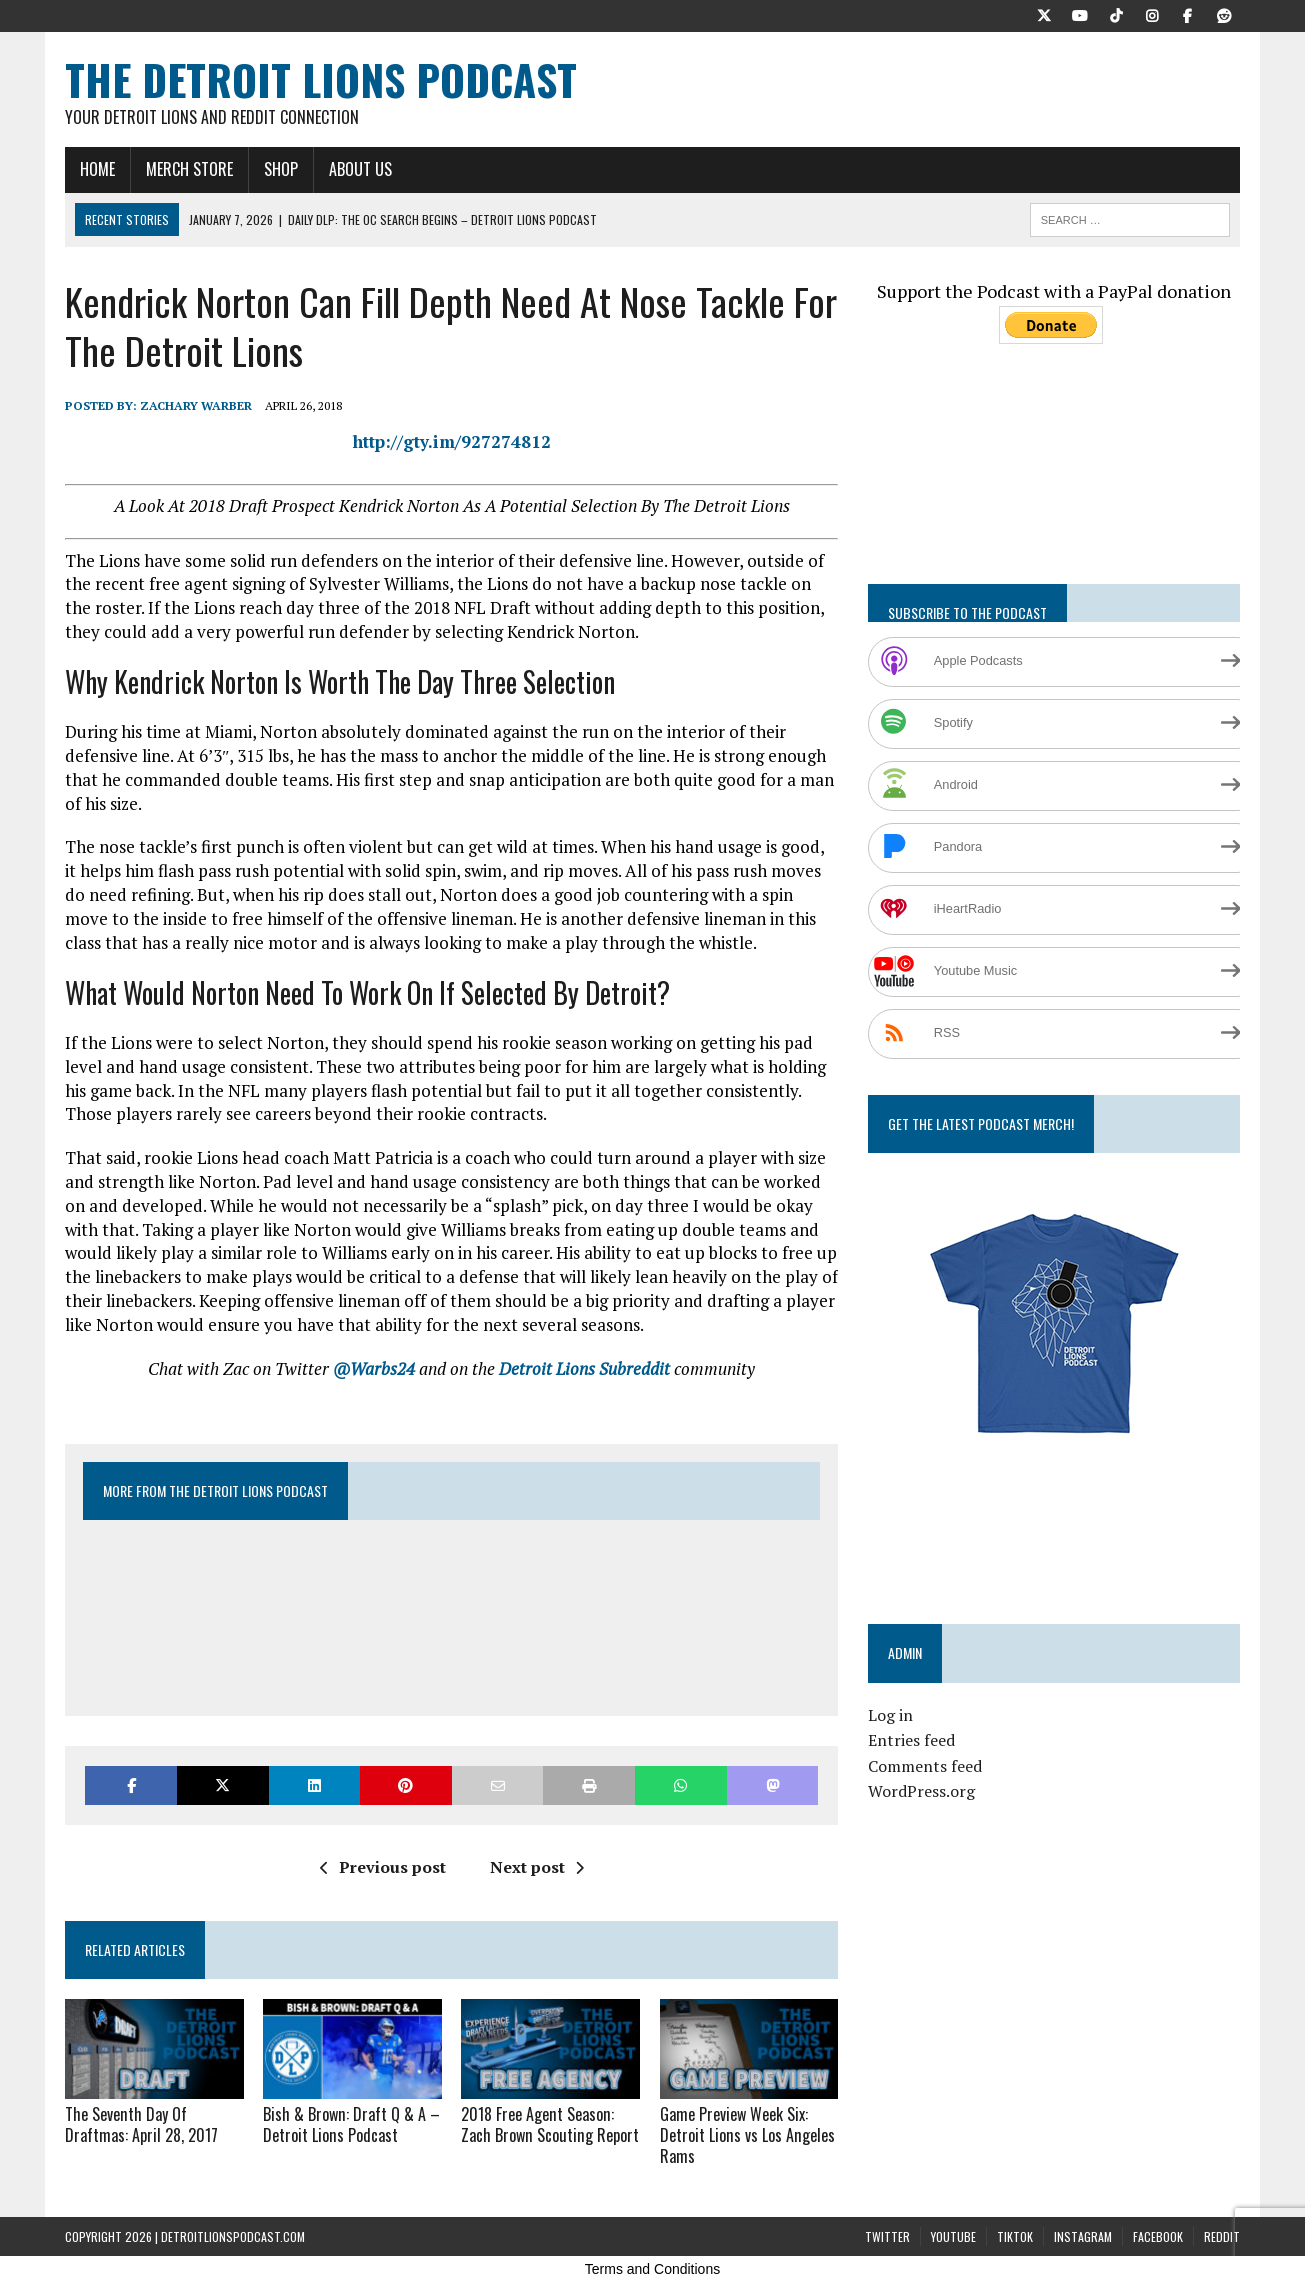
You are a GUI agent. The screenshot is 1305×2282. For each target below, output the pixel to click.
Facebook (1158, 2236)
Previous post (383, 1867)
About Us (360, 169)
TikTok (1015, 2236)
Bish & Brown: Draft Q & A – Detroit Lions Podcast (351, 2124)
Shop (281, 169)
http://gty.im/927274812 (452, 441)
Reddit (1222, 2236)
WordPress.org (921, 1791)
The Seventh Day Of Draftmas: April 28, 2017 (141, 2124)
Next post (537, 1867)
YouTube (953, 2236)
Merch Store (189, 169)
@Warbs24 (374, 1368)
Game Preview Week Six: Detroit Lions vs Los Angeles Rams (746, 2135)
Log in (890, 1715)
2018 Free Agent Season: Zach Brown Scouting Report (548, 2124)
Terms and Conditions (652, 2269)
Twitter (887, 2236)
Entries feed (911, 1740)
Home (97, 169)
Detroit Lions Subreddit (584, 1368)
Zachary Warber (196, 405)
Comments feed (925, 1766)
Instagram (1083, 2236)
